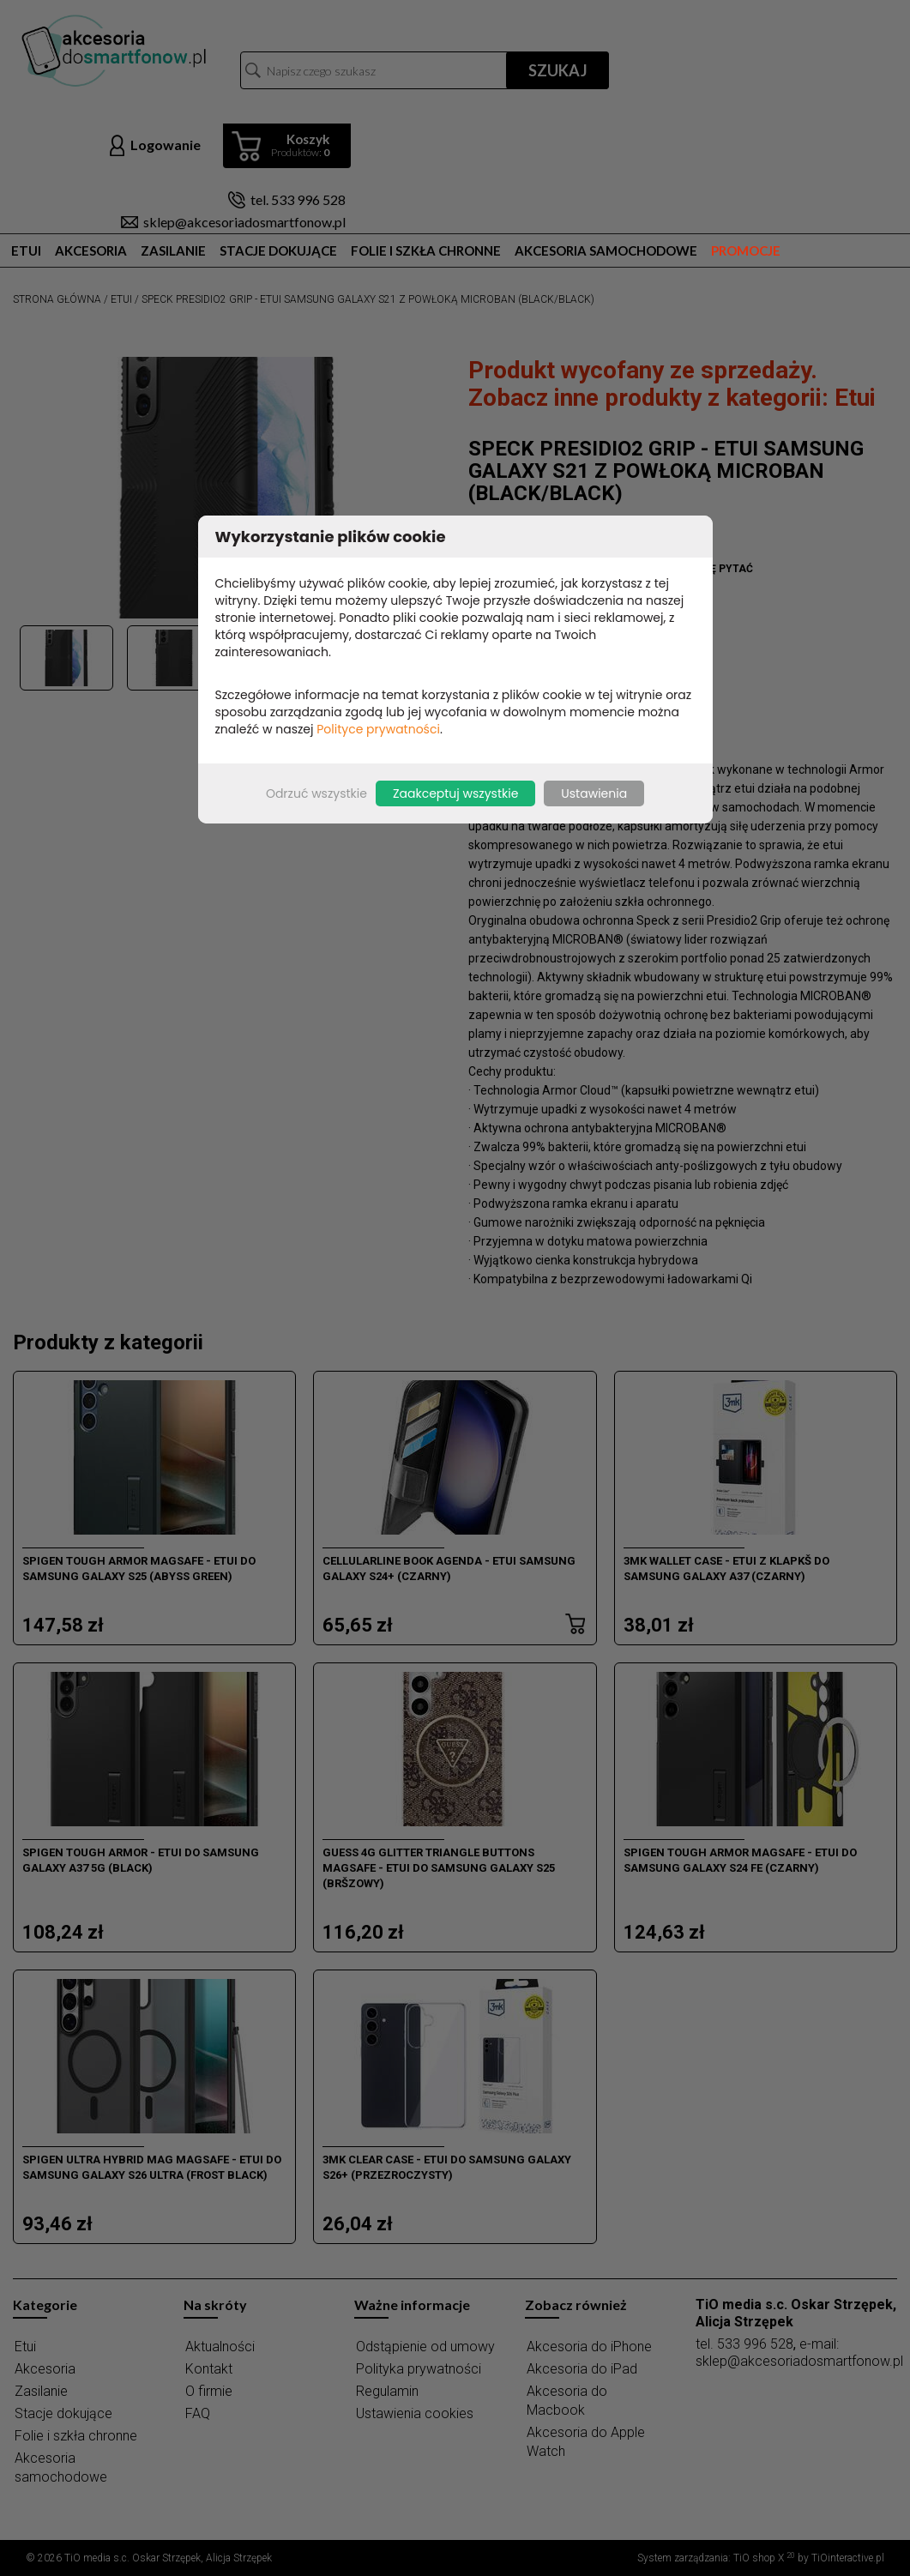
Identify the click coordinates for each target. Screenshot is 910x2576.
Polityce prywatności (378, 729)
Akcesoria (91, 250)
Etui (26, 250)
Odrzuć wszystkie (316, 793)
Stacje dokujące (278, 250)
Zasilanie (173, 250)
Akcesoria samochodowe (606, 250)
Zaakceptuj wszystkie (455, 793)
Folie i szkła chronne (426, 250)
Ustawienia (594, 793)
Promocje (745, 250)
